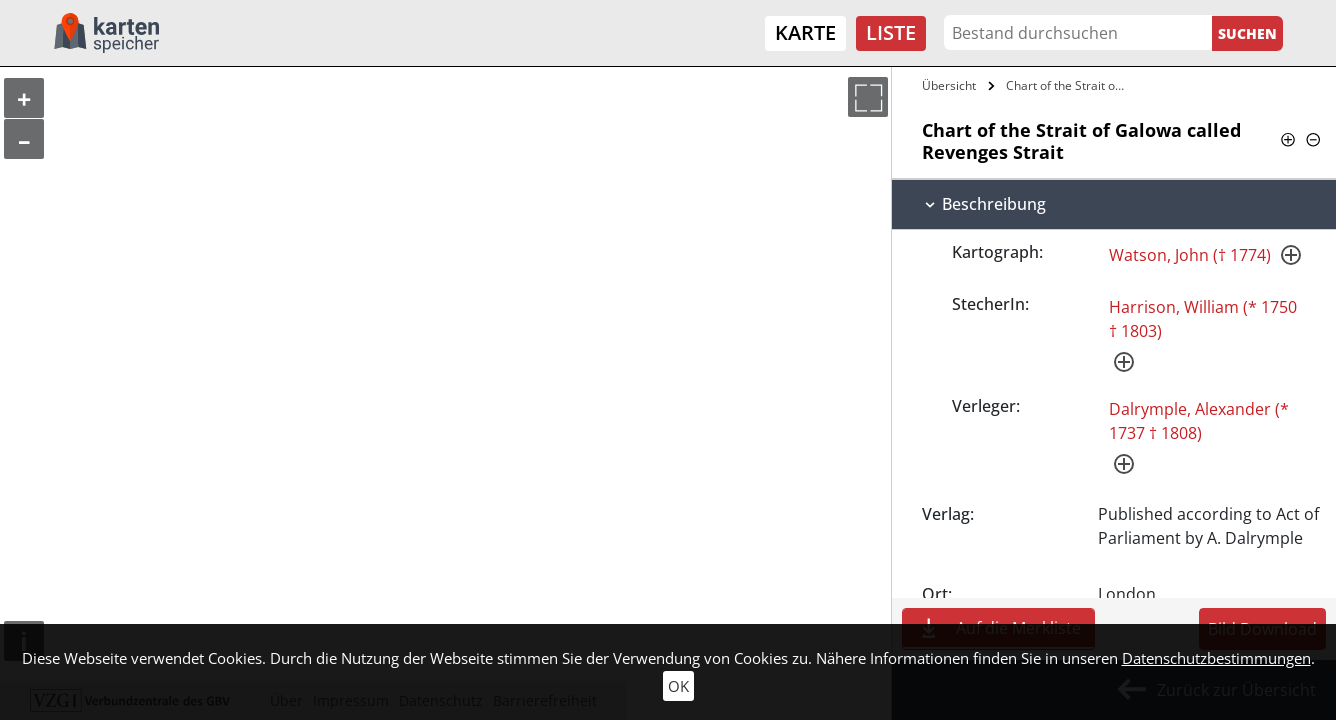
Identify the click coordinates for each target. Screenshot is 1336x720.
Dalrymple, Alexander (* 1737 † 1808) (1199, 421)
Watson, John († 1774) (1190, 255)
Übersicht (949, 85)
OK (678, 686)
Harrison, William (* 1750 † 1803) (1203, 319)
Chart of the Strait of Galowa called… (1068, 85)
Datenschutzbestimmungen (1216, 658)
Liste (891, 32)
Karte (805, 32)
